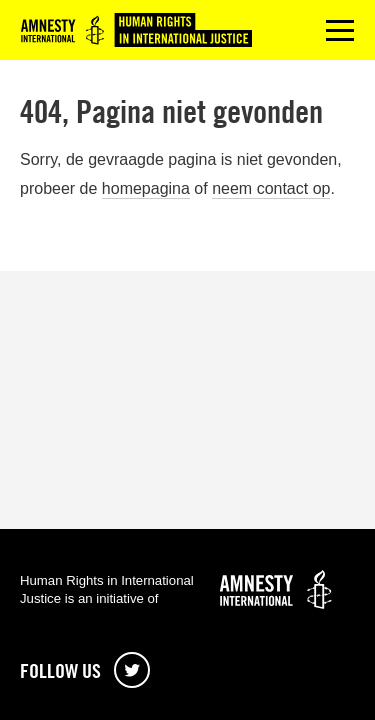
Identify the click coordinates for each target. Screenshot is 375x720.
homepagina (146, 188)
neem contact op (271, 188)
